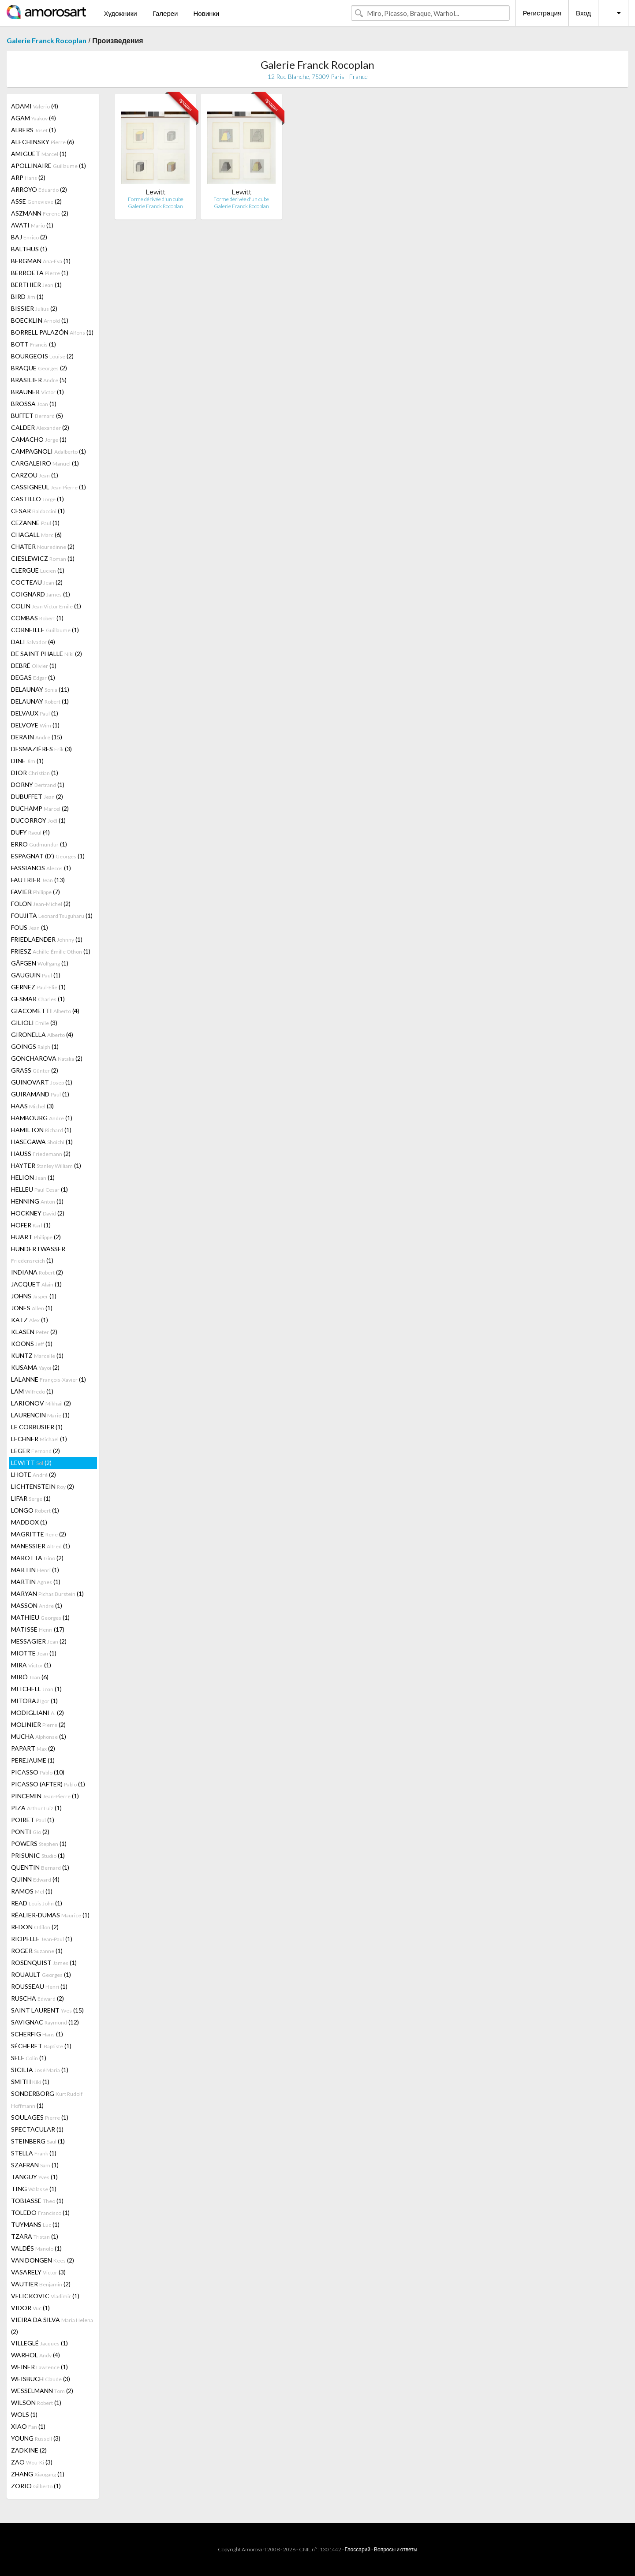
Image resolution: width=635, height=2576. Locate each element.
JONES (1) (31, 1308)
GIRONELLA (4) (42, 1034)
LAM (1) (32, 1391)
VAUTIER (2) (41, 2284)
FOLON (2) (41, 903)
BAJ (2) (29, 237)
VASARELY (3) (38, 2272)
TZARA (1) (34, 2236)
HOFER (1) (31, 1225)
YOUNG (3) (35, 2438)
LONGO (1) (35, 1510)
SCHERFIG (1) (37, 2034)
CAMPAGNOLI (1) (48, 451)
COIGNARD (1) (40, 594)
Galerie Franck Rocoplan (46, 40)
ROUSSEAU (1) (39, 1986)
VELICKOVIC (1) (45, 2296)
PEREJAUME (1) (33, 1760)
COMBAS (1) (37, 618)
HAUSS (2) (41, 1153)
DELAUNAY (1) (40, 701)
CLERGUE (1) (37, 570)
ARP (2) (28, 177)
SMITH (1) (30, 2081)
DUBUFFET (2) (37, 796)
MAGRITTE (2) (38, 1534)
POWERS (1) (39, 1843)
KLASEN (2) (34, 1331)
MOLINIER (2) (38, 1724)
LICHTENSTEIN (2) (42, 1486)
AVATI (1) (32, 225)
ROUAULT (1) (41, 1974)
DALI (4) (33, 641)
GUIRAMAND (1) (40, 1094)
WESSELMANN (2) (42, 2390)
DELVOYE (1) (35, 725)
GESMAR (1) (38, 999)
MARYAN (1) (47, 1593)
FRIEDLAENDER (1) (46, 939)
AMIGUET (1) (39, 153)
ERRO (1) (39, 844)
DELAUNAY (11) (40, 689)
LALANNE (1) (48, 1379)
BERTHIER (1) (36, 284)
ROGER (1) (37, 1950)
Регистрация (542, 13)
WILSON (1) (36, 2402)
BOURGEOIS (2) (42, 356)
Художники (120, 13)
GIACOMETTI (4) (45, 1010)
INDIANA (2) (37, 1272)
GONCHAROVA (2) (46, 1058)
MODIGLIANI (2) (37, 1712)
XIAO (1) (28, 2426)
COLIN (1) (46, 606)
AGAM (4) (33, 118)
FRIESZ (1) (50, 951)
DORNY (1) (37, 784)
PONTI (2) (30, 1831)
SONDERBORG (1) (46, 2099)
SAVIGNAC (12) (45, 2022)
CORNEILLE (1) (45, 630)
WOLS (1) (24, 2414)
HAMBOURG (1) (41, 1118)
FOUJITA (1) (52, 915)
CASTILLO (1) (37, 499)
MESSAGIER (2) (39, 1641)
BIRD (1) (27, 296)
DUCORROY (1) (38, 820)
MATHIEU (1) (40, 1617)
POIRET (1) (32, 1819)
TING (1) (33, 2188)
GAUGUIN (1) (35, 975)
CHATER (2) (43, 546)
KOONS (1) (31, 1343)
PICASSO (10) (37, 1772)
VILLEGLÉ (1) (39, 2343)
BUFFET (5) (37, 415)
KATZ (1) (29, 1319)
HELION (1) (33, 1177)
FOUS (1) (29, 927)
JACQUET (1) (36, 1284)
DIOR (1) (34, 772)
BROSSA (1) (33, 403)
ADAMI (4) (34, 106)
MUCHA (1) (38, 1736)
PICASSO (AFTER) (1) (48, 1784)
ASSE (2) (36, 201)
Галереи (165, 13)
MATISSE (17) (37, 1629)
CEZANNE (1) (35, 522)
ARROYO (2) (39, 189)
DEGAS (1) (33, 677)
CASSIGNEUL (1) (48, 487)
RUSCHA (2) (37, 1998)
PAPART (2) (33, 1748)
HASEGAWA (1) (42, 1141)
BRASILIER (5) (39, 380)
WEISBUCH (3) (40, 2378)
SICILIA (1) (39, 2069)
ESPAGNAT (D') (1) (48, 856)
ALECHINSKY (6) (42, 141)
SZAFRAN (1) (35, 2165)
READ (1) (36, 1903)
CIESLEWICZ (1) (43, 558)
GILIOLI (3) (34, 1022)
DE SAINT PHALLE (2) (46, 653)
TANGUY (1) (34, 2177)
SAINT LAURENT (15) (47, 2010)
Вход (583, 13)
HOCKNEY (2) (37, 1213)
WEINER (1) (39, 2367)
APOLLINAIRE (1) (48, 165)
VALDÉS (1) (36, 2248)
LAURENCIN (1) (40, 1415)
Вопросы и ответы (395, 2549)
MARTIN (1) (35, 1569)
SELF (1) (28, 2058)
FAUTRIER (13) (38, 880)
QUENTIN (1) (40, 1867)
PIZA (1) (36, 1808)
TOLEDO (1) (40, 2212)
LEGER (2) (35, 1450)
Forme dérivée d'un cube (155, 199)
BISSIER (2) (34, 308)
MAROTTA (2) (37, 1558)
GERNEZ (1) (38, 987)
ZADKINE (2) (29, 2450)
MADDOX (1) (29, 1522)
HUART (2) (36, 1237)
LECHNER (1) (39, 1439)
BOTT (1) (33, 344)
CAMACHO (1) (39, 439)
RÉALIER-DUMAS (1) (50, 1915)
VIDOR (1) (30, 2307)
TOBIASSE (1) (37, 2200)
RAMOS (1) (31, 1891)
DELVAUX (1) (34, 713)
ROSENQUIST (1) (44, 1962)
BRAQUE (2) (39, 368)
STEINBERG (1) (38, 2141)
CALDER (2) (40, 427)
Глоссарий (357, 2549)
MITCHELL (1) (36, 1688)
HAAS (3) (32, 1106)
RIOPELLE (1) (41, 1938)
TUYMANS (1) (35, 2224)
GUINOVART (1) (41, 1082)
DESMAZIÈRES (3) (41, 749)
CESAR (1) (38, 510)
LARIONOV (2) (41, 1403)
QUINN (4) (35, 1879)
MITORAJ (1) (34, 1700)
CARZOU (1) (34, 475)
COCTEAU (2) (37, 582)
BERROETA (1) (39, 272)
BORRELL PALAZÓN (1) (52, 332)
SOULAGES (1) (39, 2117)
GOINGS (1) (35, 1046)
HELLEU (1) (39, 1189)
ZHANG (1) (37, 2474)
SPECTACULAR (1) (37, 2129)
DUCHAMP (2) (40, 808)
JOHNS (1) (33, 1296)
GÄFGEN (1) (39, 963)
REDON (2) (35, 1927)
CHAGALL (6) (36, 534)
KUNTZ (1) (37, 1355)
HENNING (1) (37, 1201)
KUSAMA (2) (35, 1367)
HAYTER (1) (46, 1165)
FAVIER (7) (35, 891)
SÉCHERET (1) (41, 2046)
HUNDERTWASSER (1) (38, 1254)
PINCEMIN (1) (45, 1796)
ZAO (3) (31, 2462)
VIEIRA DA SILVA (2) (52, 2325)
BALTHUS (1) (29, 249)
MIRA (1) (31, 1665)
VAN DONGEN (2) (42, 2260)
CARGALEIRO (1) (45, 463)
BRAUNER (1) (37, 391)
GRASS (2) (34, 1070)
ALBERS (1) (33, 130)
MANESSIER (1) (40, 1546)
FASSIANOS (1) (41, 868)
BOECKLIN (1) (39, 320)
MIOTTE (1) (33, 1653)
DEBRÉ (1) (33, 665)
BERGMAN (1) (41, 261)
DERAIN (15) (36, 737)
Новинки (206, 13)
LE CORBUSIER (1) (37, 1427)
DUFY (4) (30, 832)
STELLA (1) (33, 2153)
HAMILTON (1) (41, 1129)
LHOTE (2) (33, 1474)
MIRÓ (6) (30, 1677)
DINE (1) (27, 760)
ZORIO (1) (36, 2486)
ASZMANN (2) (39, 213)
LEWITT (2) (31, 1462)
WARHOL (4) (35, 2355)
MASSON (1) (36, 1605)
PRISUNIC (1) (38, 1855)
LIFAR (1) (31, 1498)
